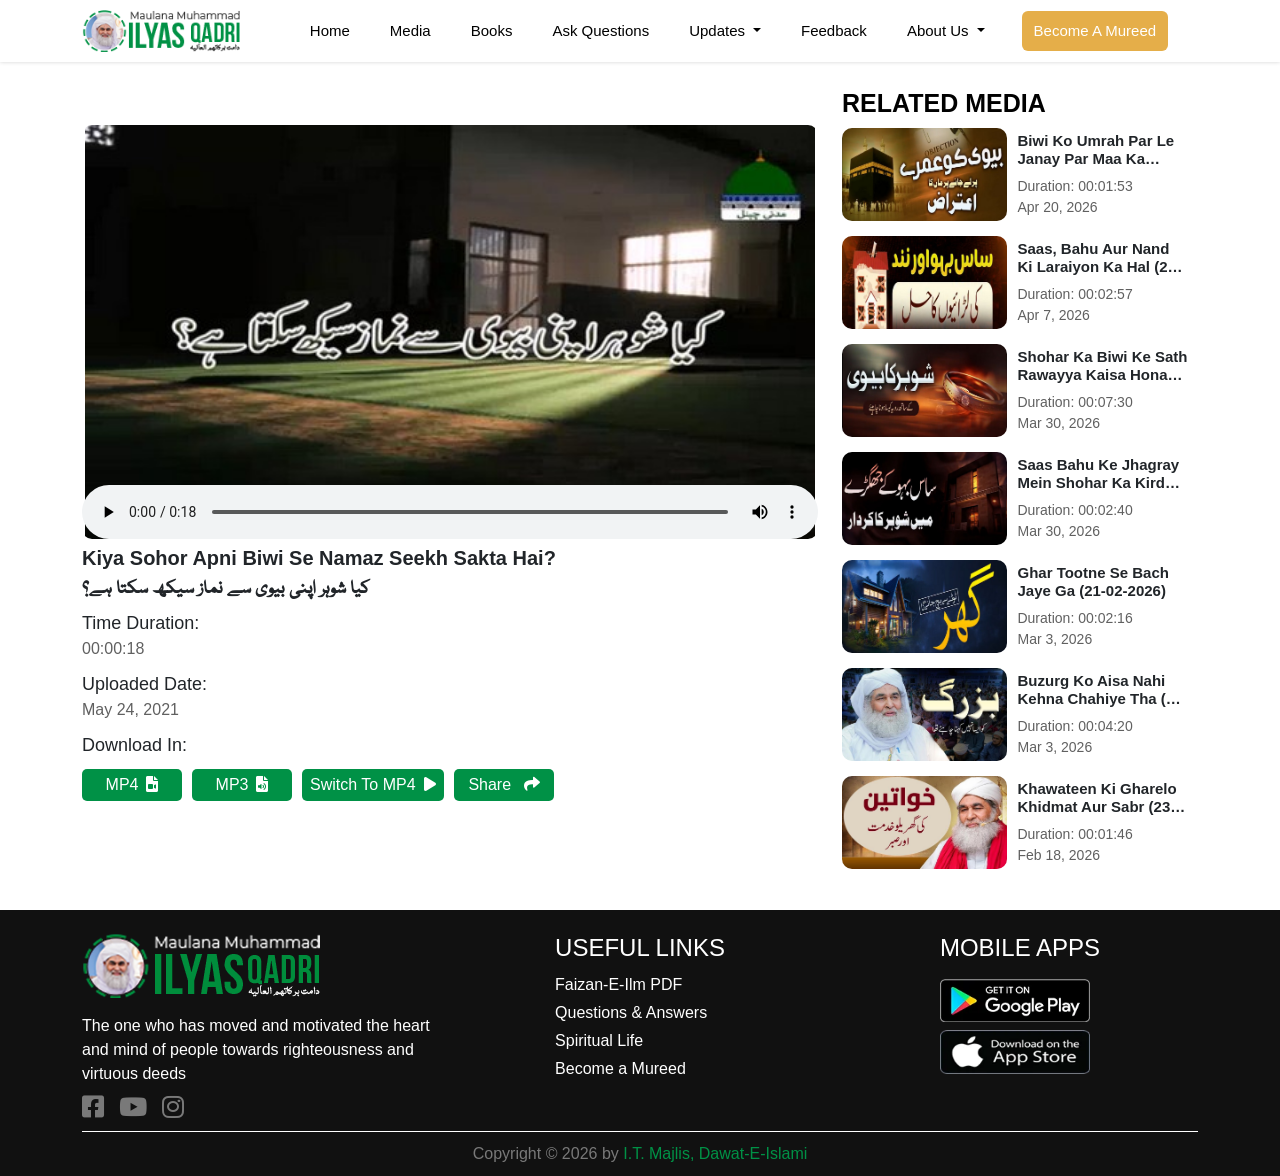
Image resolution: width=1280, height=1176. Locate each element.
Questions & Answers (631, 1012)
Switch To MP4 (373, 784)
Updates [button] (719, 30)
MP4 (132, 784)
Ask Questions (600, 30)
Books (492, 30)
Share (503, 784)
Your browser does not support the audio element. (450, 332)
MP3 (242, 784)
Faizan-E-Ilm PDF (618, 984)
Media (410, 30)
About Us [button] (940, 30)
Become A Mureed (1095, 30)
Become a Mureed (620, 1068)
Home (330, 30)
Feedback (834, 30)
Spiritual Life (599, 1040)
